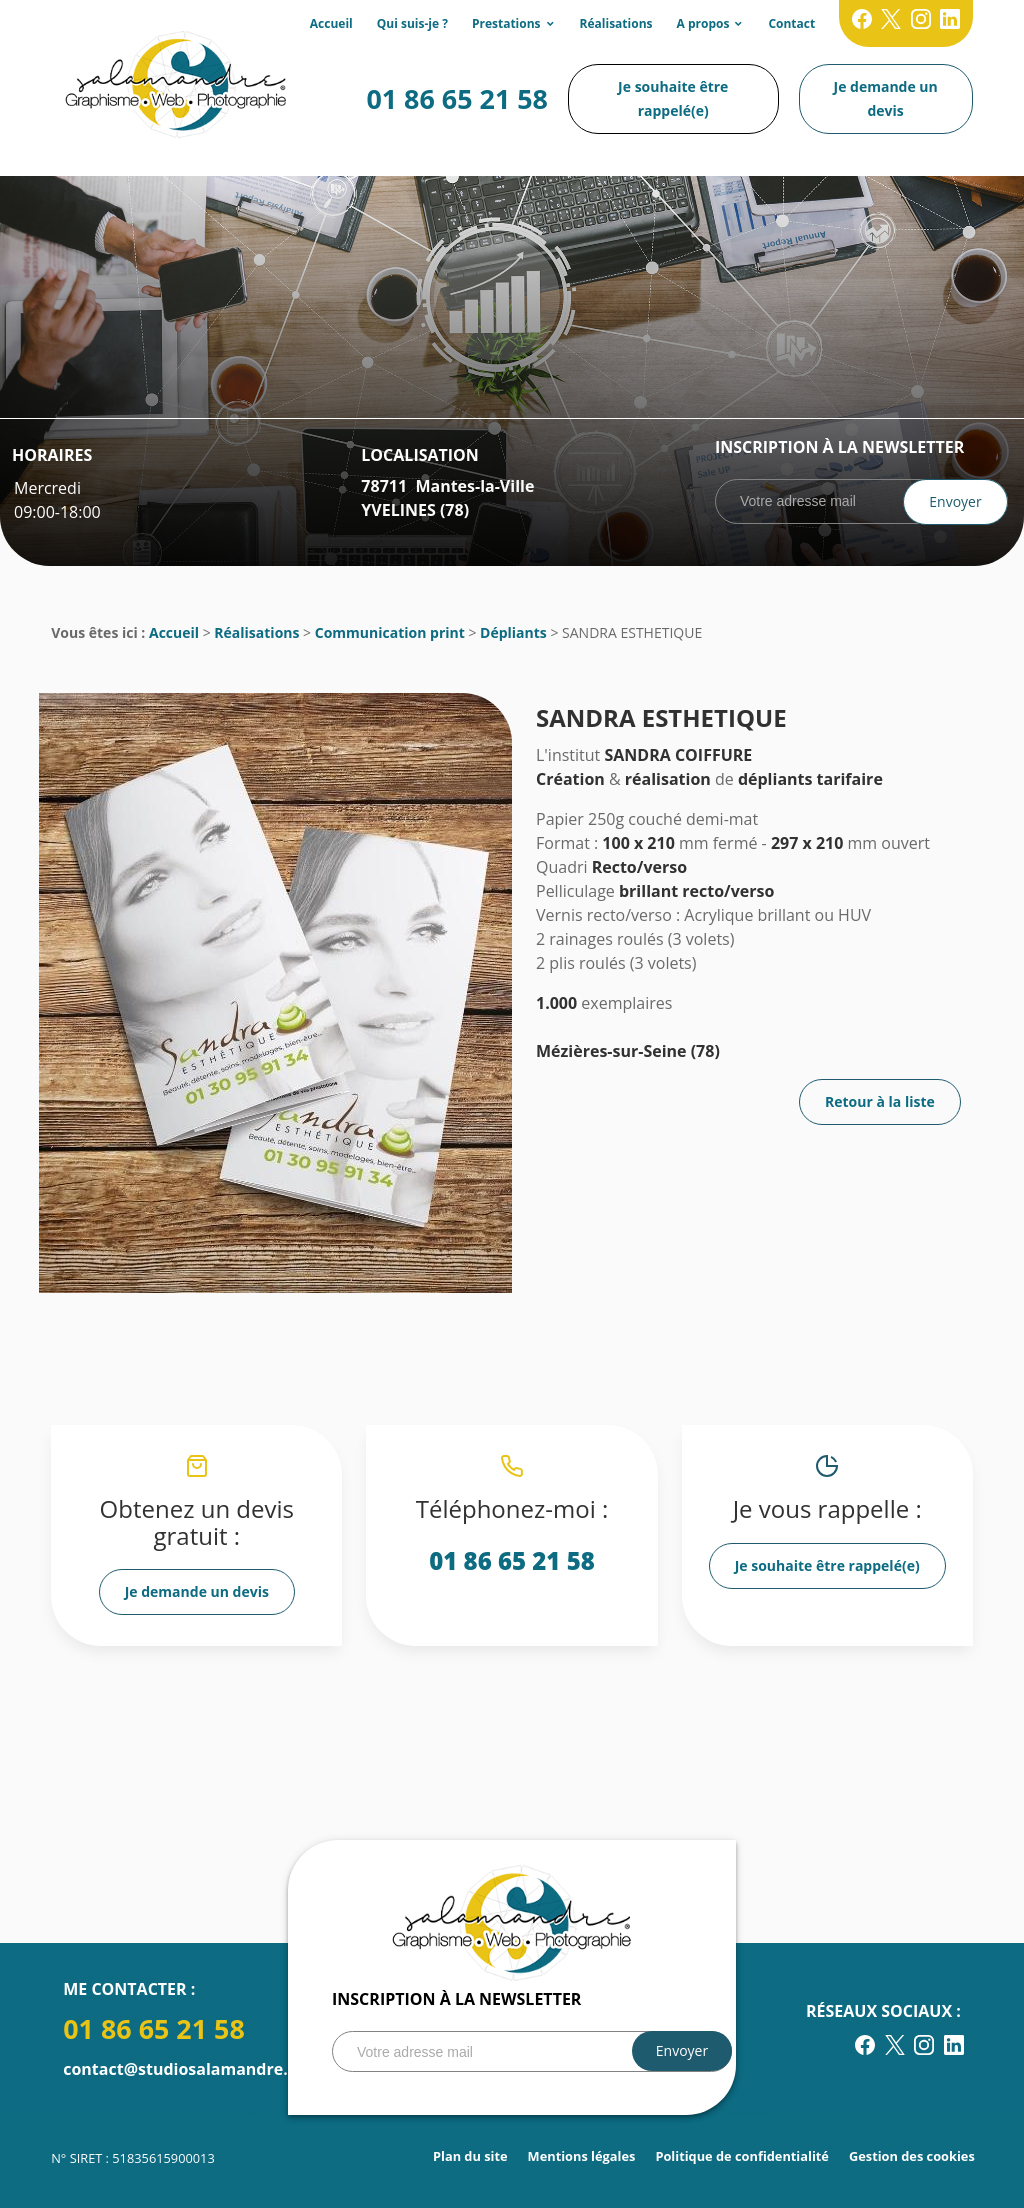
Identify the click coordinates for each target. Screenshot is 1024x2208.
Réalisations (616, 23)
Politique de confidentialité (742, 2156)
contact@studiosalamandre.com (192, 2069)
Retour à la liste (880, 1101)
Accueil (331, 23)
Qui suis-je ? (412, 23)
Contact (791, 23)
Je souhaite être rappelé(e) (673, 98)
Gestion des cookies (912, 2156)
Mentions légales (582, 2156)
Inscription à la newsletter (839, 447)
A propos (703, 23)
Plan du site (470, 2156)
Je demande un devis (886, 98)
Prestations (506, 23)
